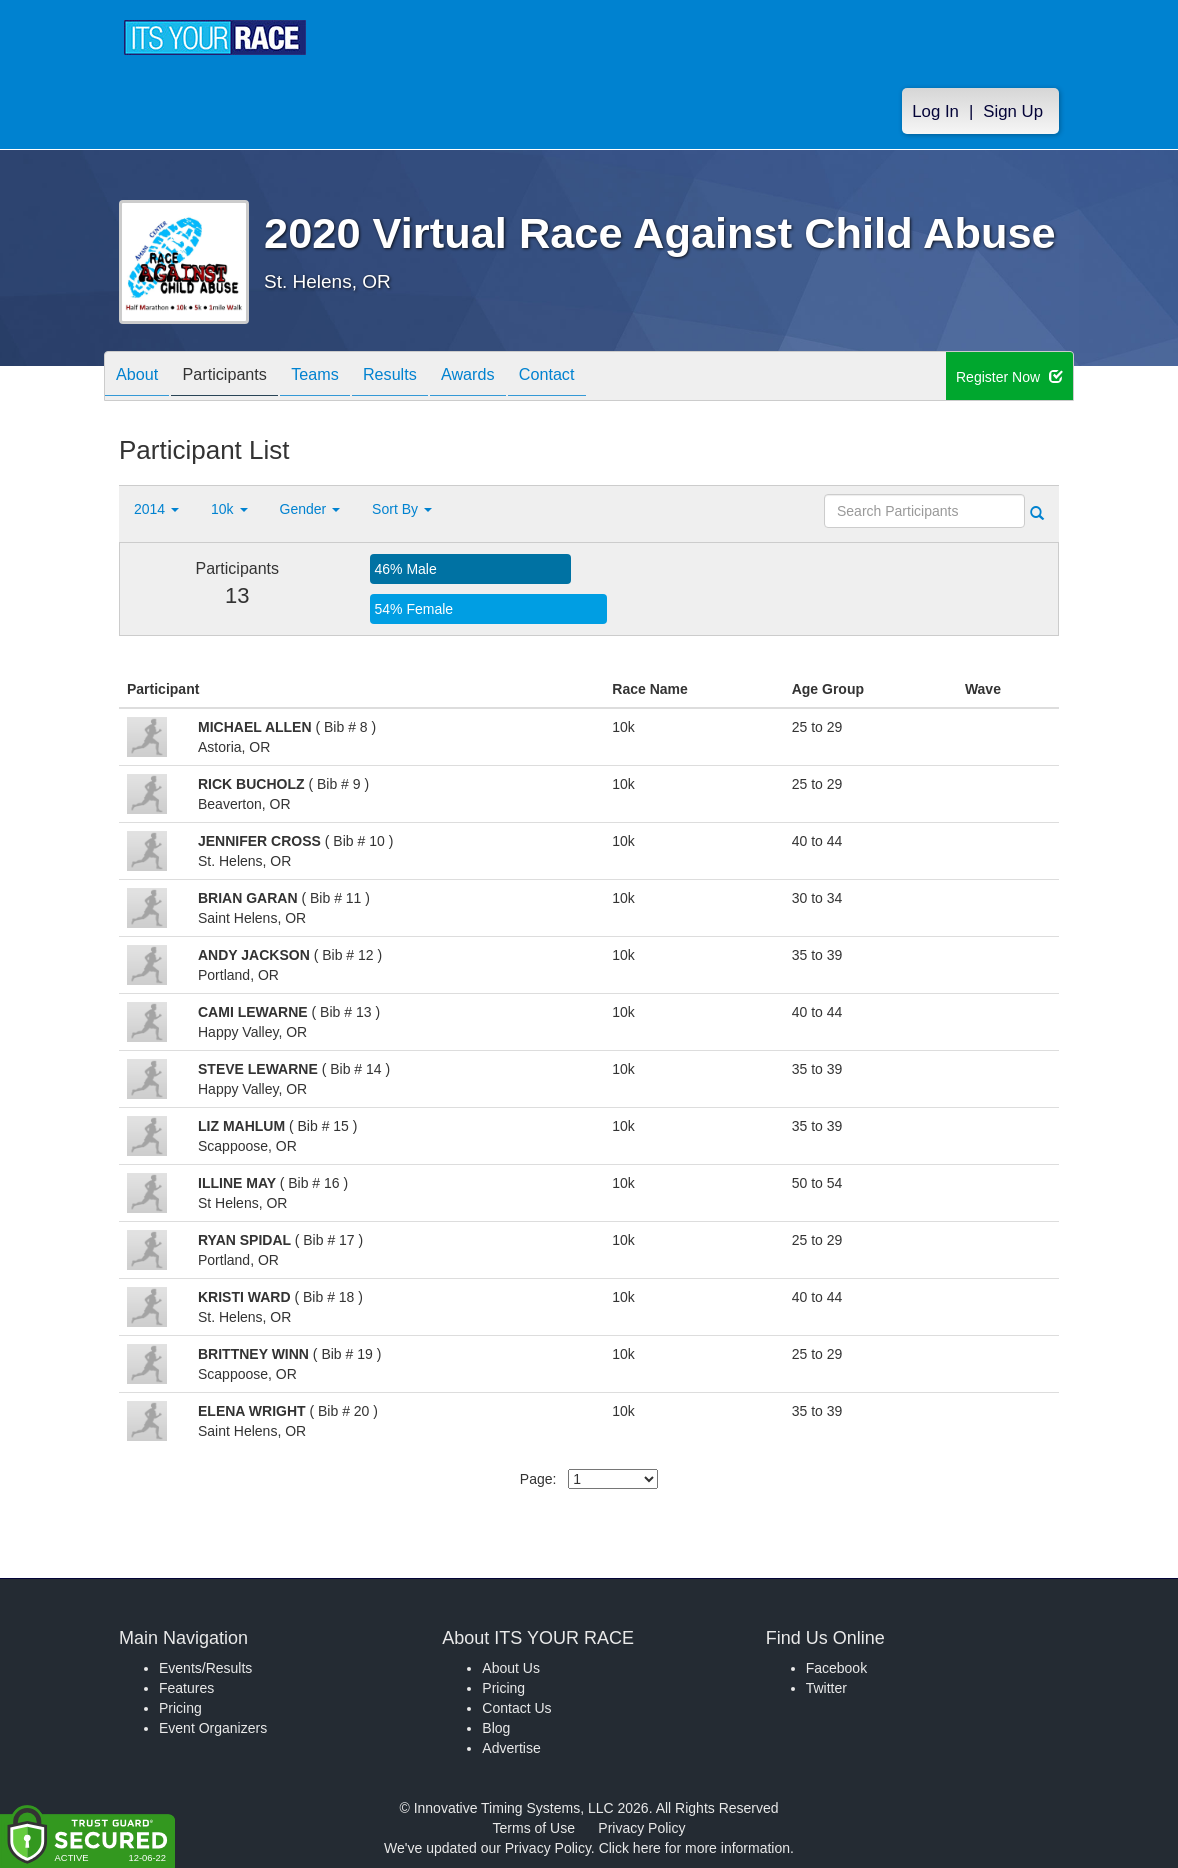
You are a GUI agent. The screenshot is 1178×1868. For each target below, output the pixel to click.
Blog (496, 1728)
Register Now (1009, 377)
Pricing (180, 1708)
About (142, 377)
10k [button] (229, 509)
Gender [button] (310, 509)
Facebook (836, 1668)
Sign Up (1013, 111)
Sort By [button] (402, 509)
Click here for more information (694, 1848)
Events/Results (205, 1668)
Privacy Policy (641, 1828)
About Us (511, 1668)
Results (425, 377)
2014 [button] (156, 509)
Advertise (511, 1748)
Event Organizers (213, 1728)
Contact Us (516, 1708)
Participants (240, 377)
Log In (935, 111)
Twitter (826, 1688)
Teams (340, 377)
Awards (513, 377)
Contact (602, 377)
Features (186, 1688)
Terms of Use (534, 1828)
